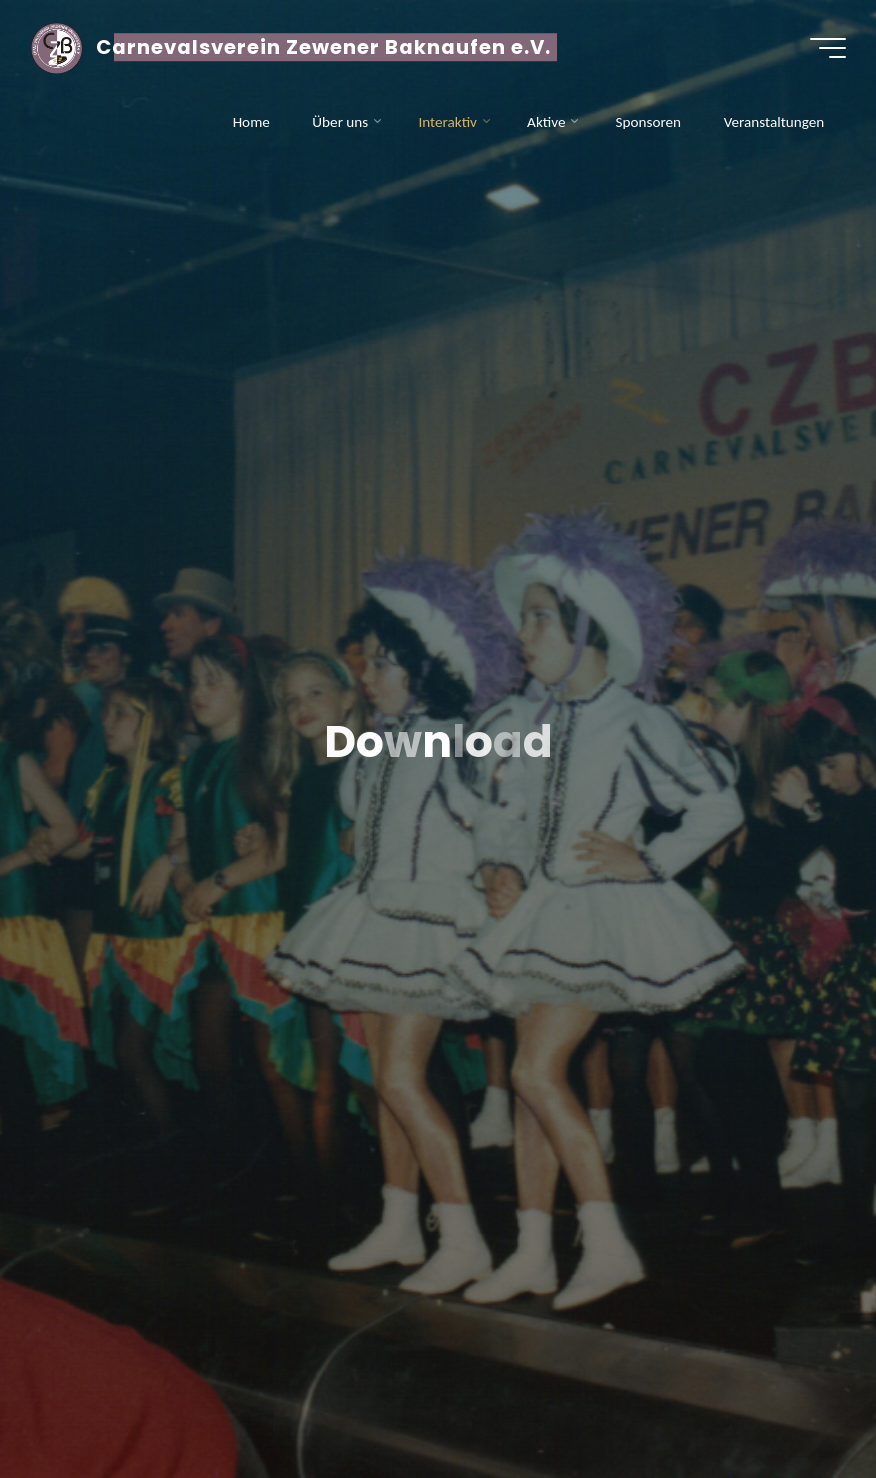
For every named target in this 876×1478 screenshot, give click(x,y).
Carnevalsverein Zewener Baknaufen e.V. (323, 47)
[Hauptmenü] (828, 48)
